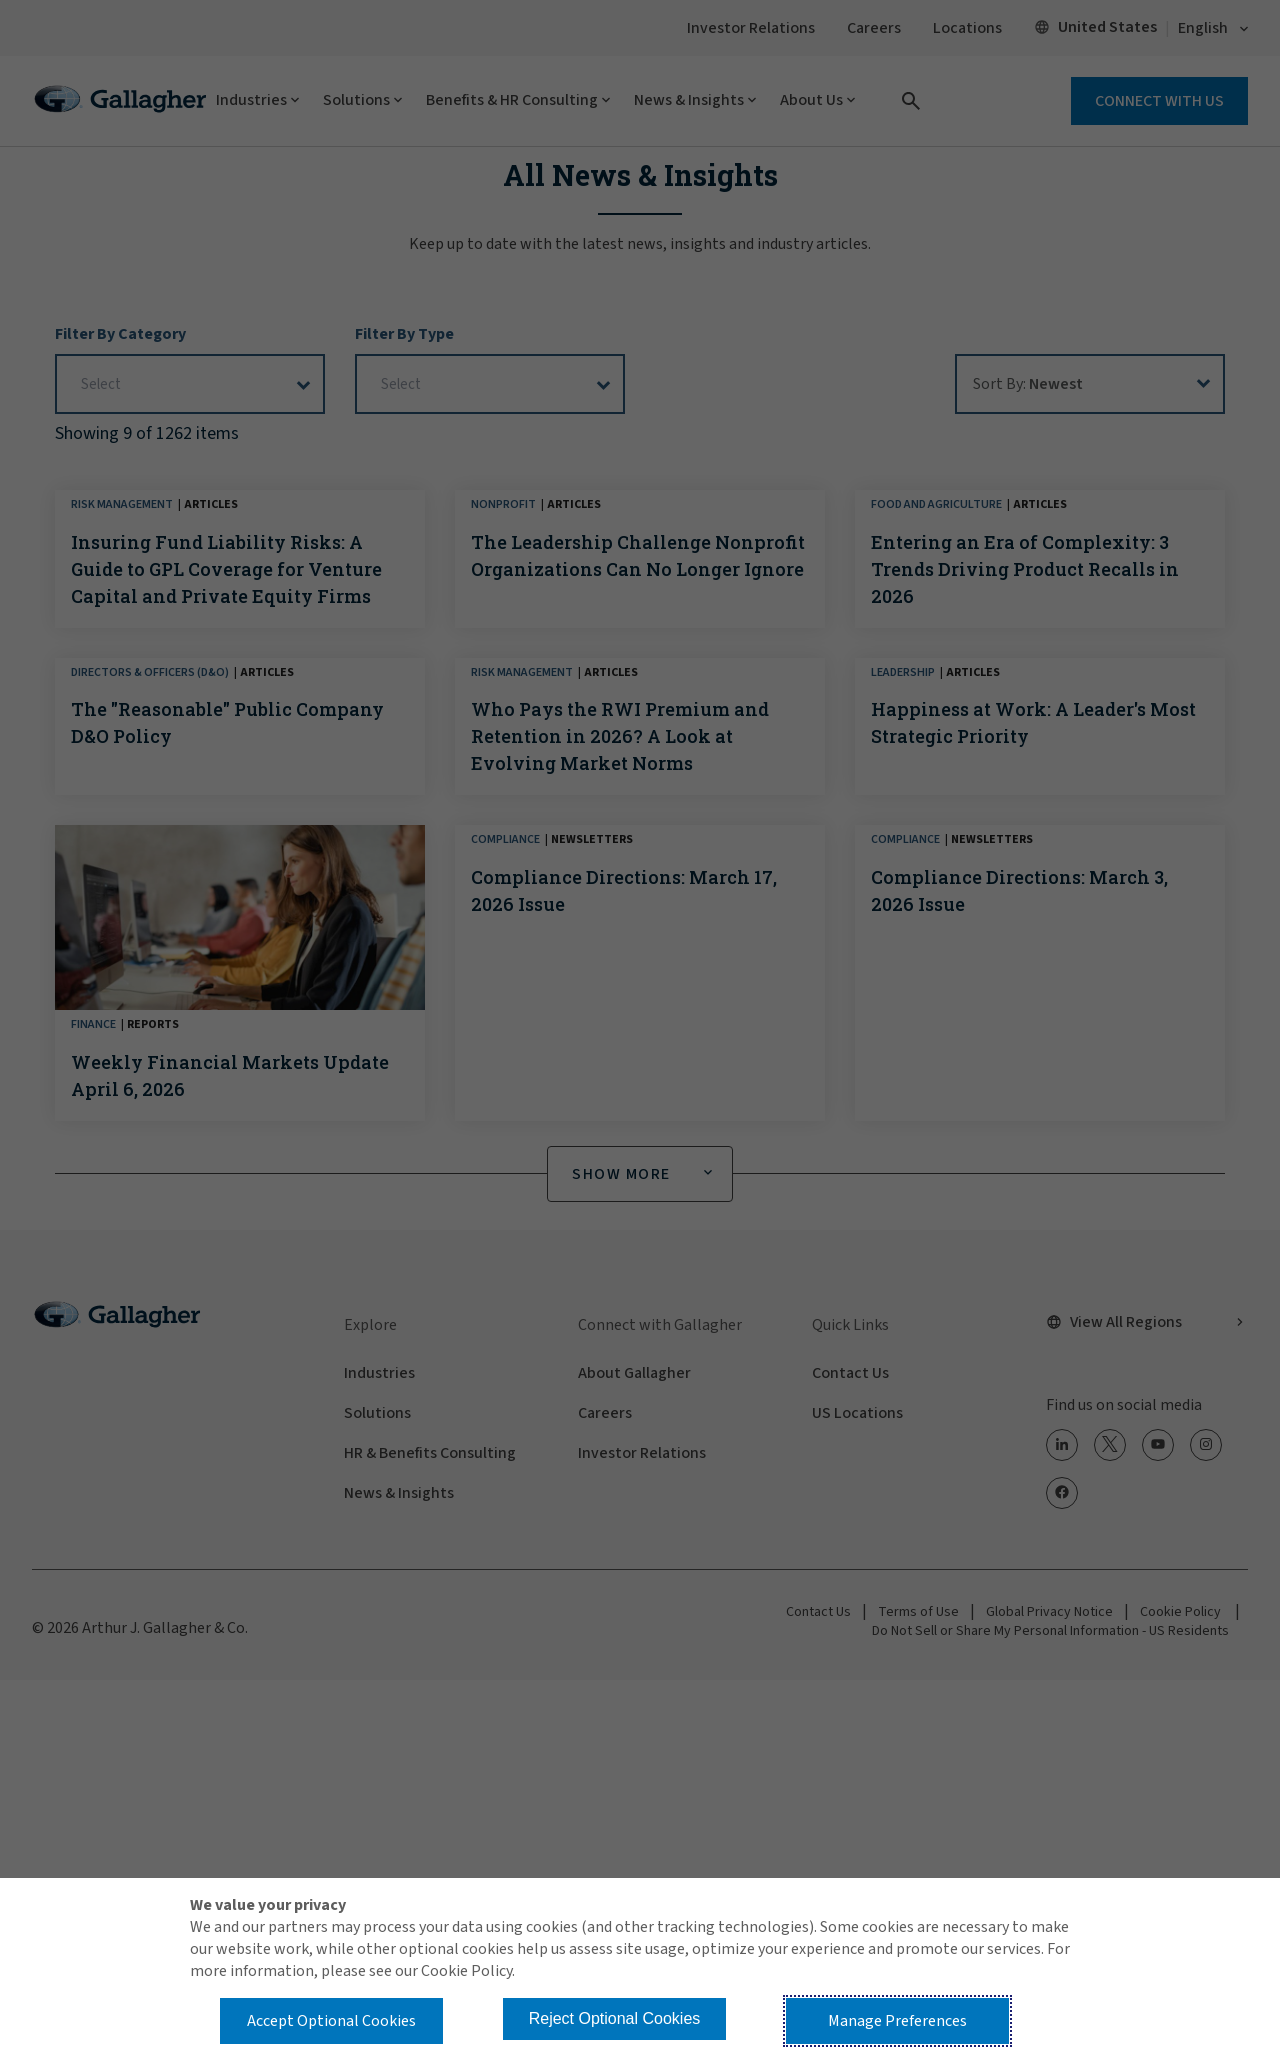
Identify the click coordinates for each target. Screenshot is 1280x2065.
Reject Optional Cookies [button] (615, 2018)
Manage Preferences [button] (897, 2021)
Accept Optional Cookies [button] (331, 2021)
